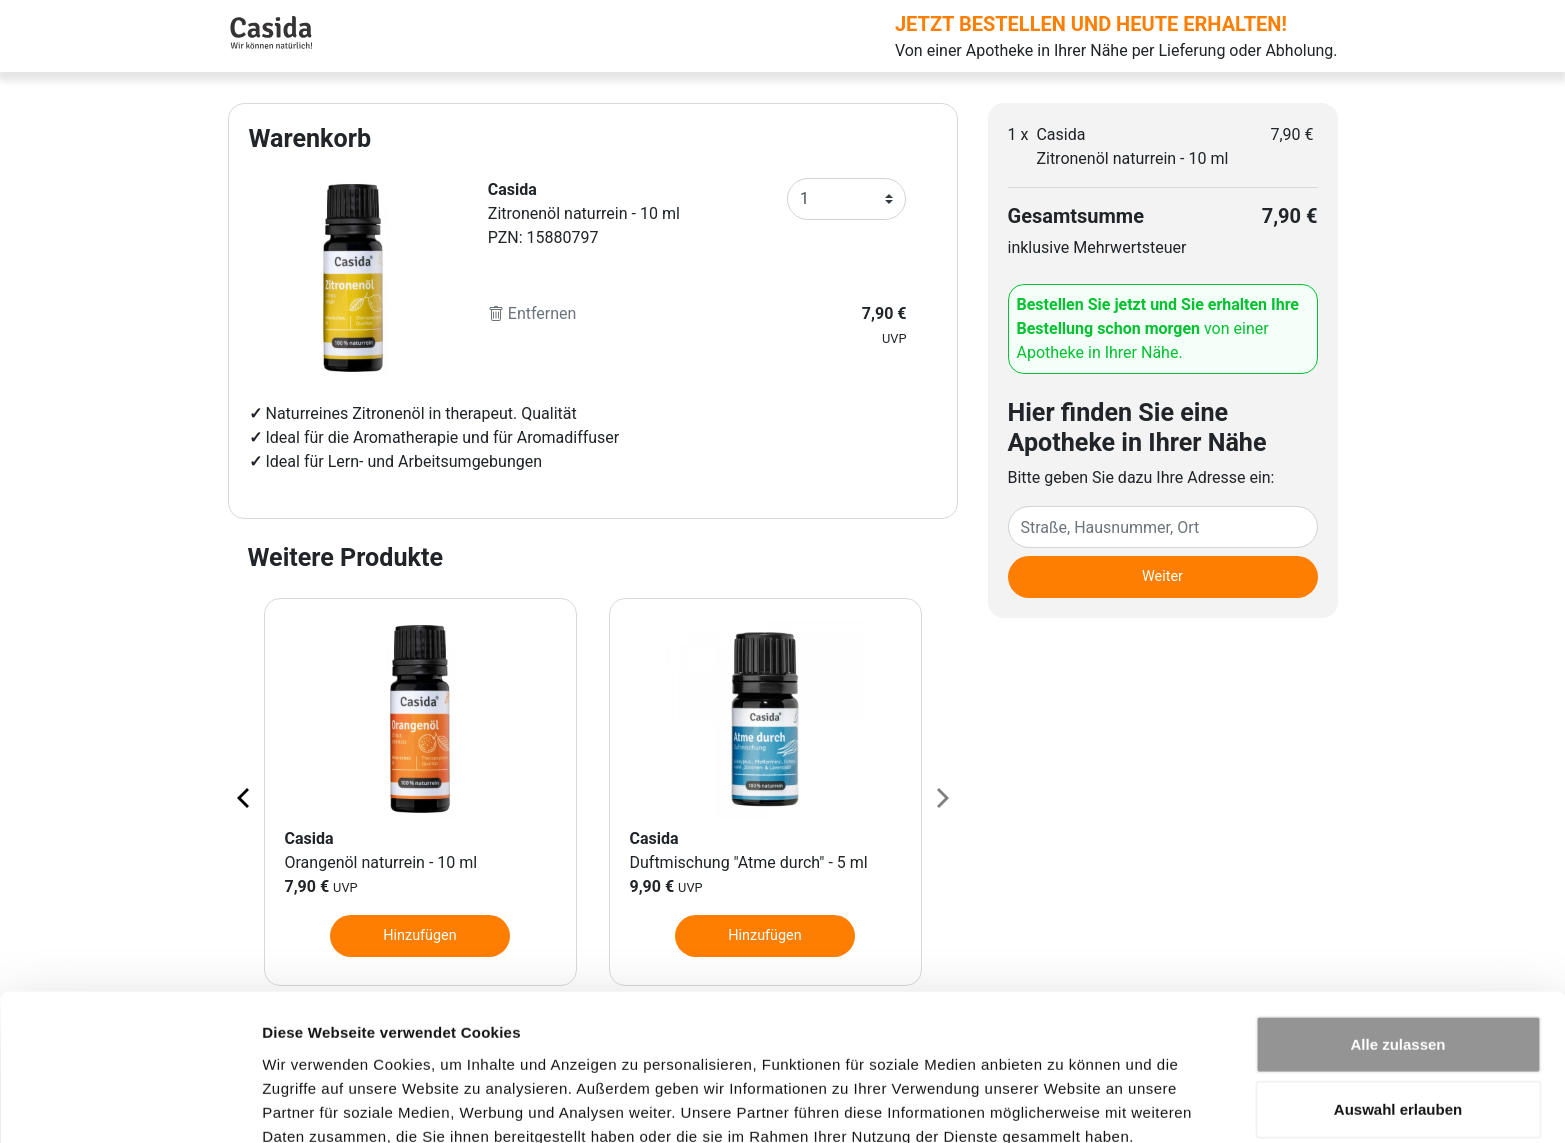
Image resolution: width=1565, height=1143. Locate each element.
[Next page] (941, 797)
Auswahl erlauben (1398, 1012)
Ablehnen (1398, 1077)
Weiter (1162, 576)
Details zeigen (1063, 1103)
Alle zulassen (1397, 946)
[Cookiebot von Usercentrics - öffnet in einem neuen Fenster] (129, 1104)
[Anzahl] (847, 199)
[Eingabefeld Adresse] (1163, 527)
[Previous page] (245, 797)
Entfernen (532, 313)
